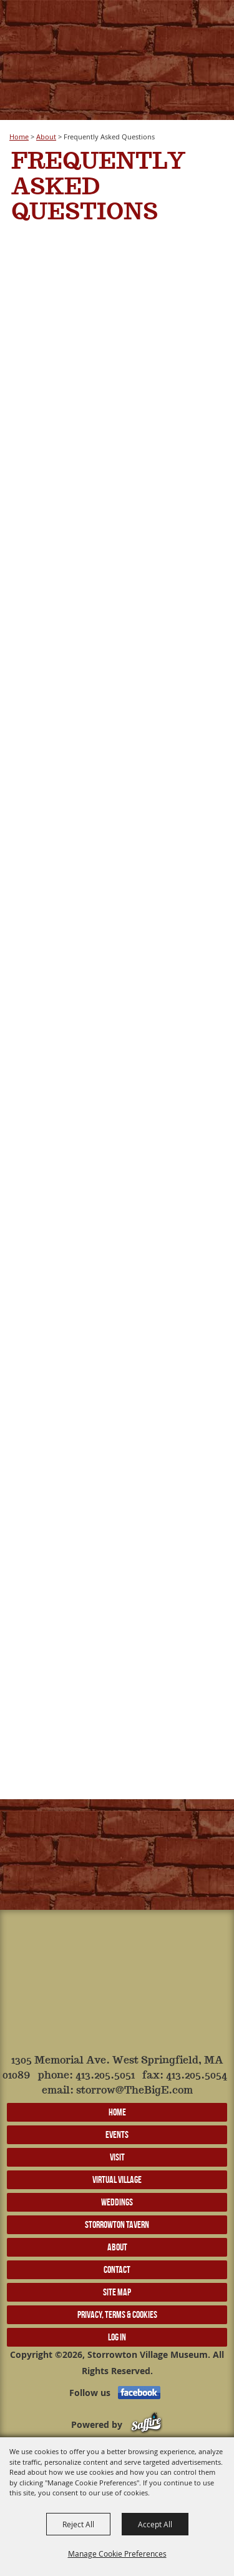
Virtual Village (117, 2179)
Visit (117, 2157)
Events (117, 2134)
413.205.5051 (105, 2075)
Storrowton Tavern (117, 2224)
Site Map (117, 2292)
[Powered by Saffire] (146, 2424)
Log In (117, 2337)
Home (19, 136)
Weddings (117, 2202)
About (46, 136)
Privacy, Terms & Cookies (117, 2314)
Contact (117, 2269)
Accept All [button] (155, 2524)
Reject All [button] (78, 2524)
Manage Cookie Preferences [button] (117, 2554)
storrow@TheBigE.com (134, 2090)
